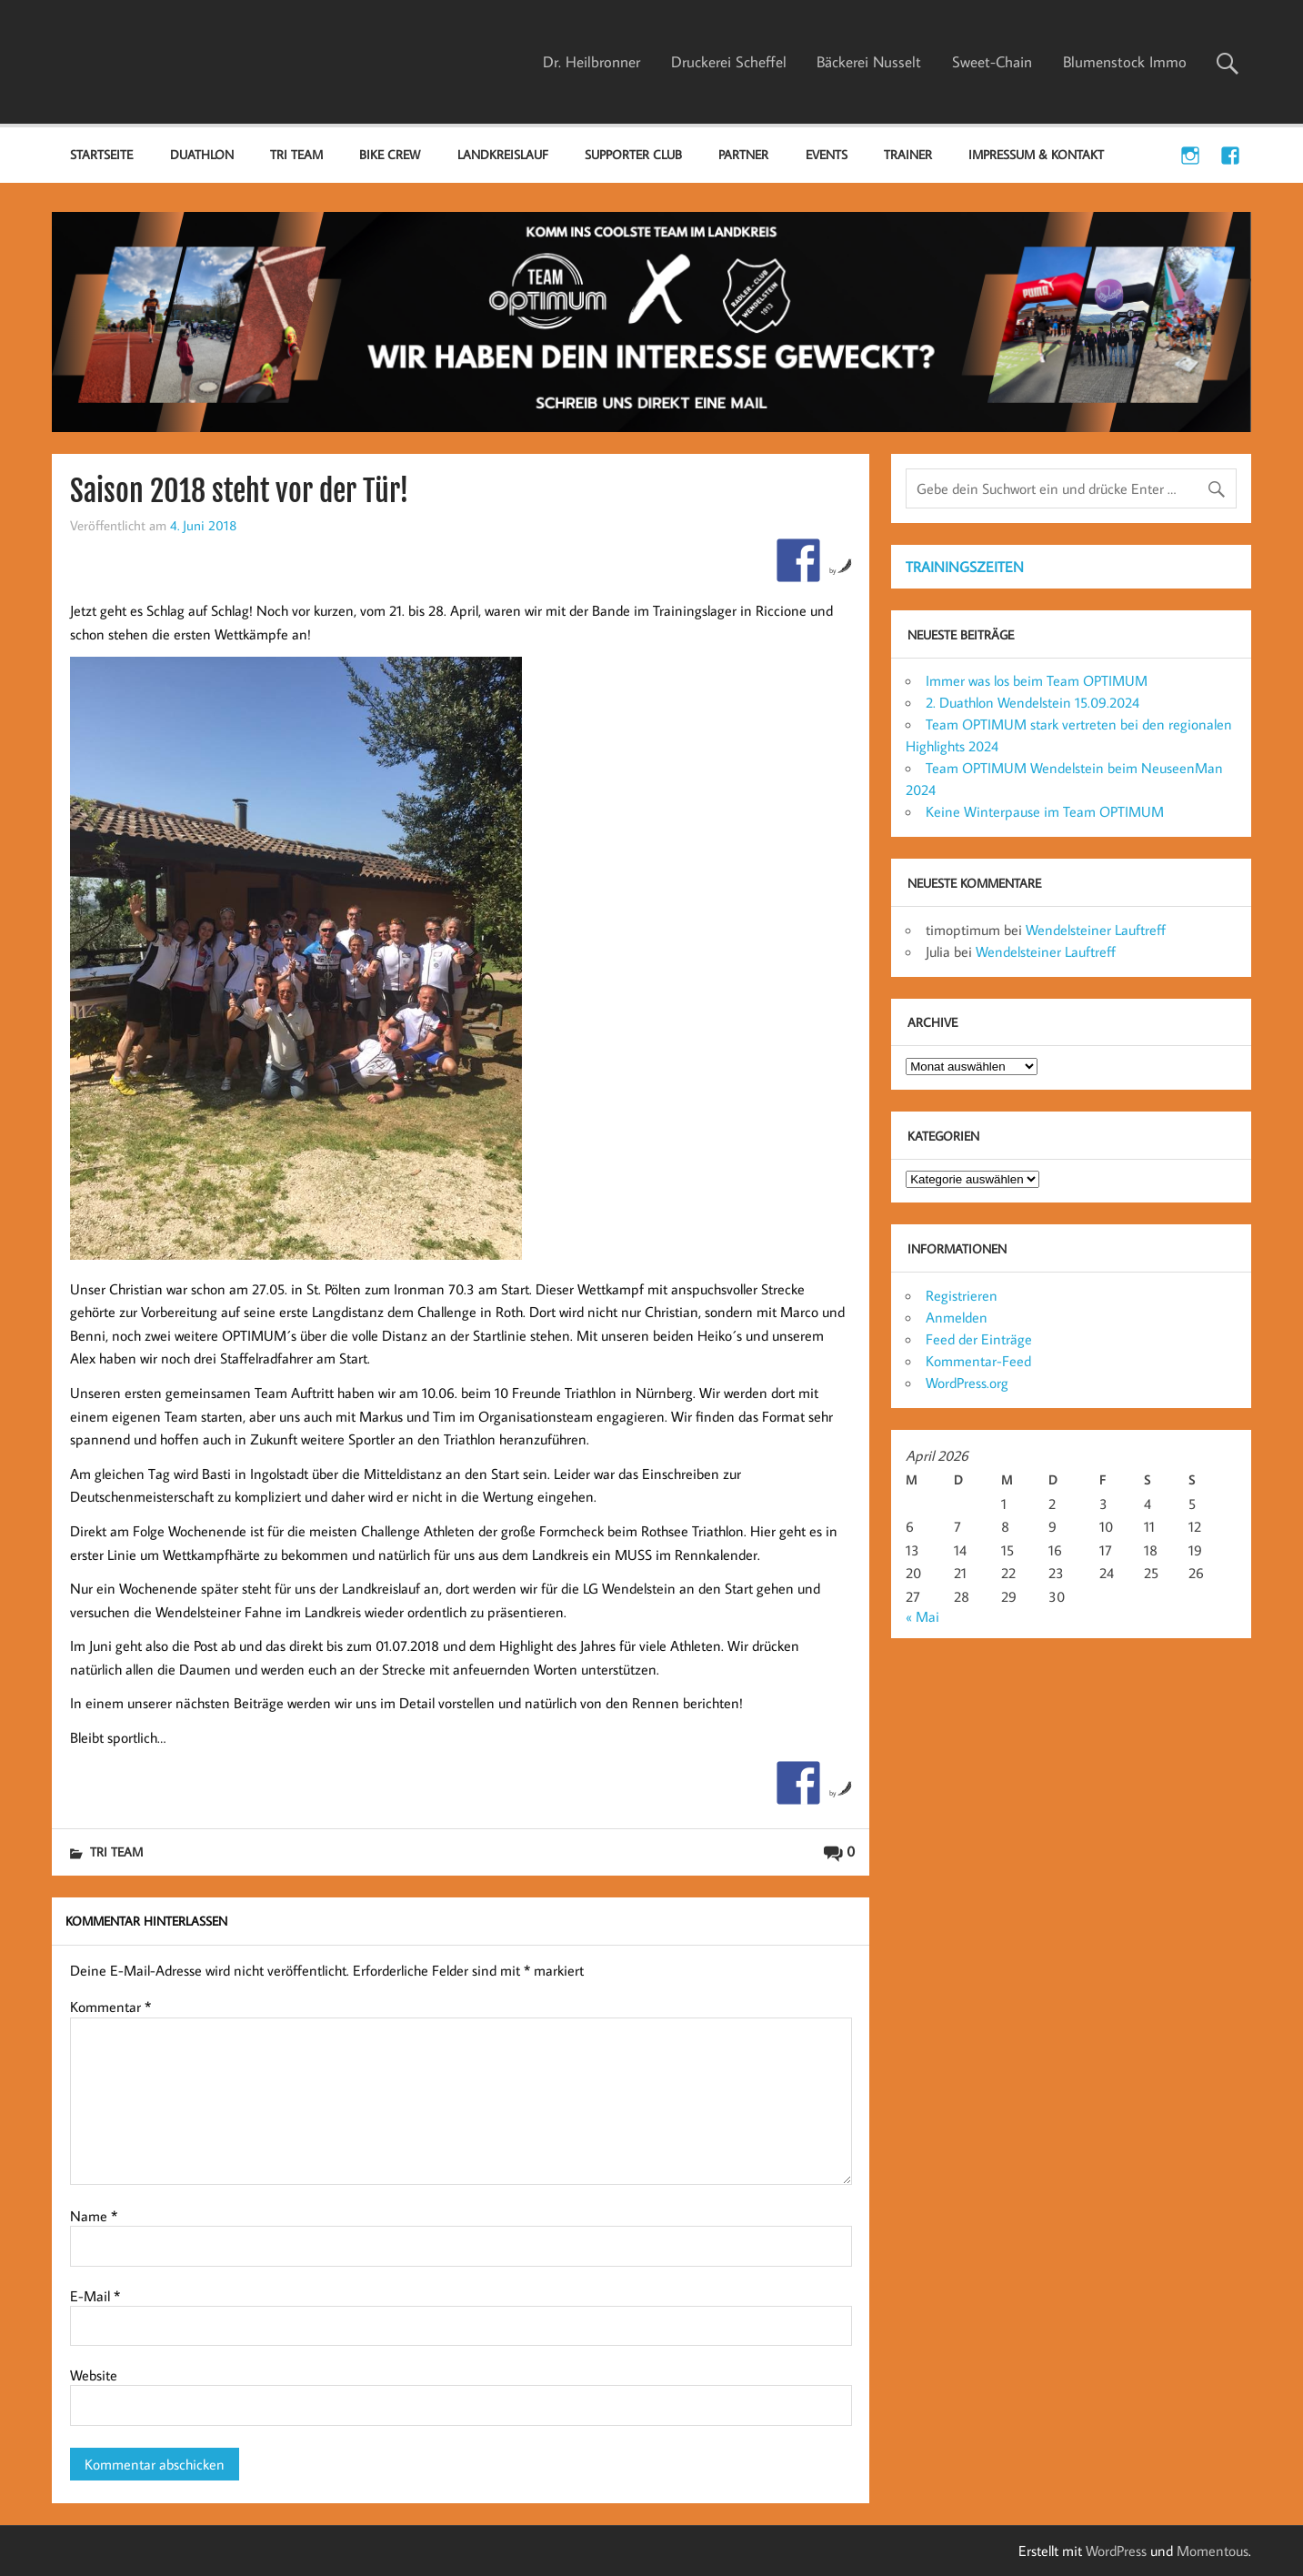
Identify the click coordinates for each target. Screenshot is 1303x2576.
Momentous (1212, 2550)
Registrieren (961, 1295)
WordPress (1116, 2550)
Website (93, 2375)
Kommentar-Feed (978, 1361)
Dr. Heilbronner (591, 62)
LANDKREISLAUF (502, 154)
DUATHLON (202, 154)
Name (93, 2216)
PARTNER (743, 154)
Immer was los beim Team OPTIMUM (1037, 680)
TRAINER (908, 154)
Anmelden (956, 1317)
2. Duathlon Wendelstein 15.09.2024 (1032, 702)
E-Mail (95, 2296)
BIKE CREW (389, 154)
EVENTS (826, 154)
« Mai (922, 1616)
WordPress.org (967, 1383)
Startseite (101, 154)
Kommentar (110, 2006)
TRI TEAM (296, 154)
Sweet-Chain (992, 62)
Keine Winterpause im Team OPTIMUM (1045, 811)
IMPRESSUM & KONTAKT (1036, 154)
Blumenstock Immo (1125, 62)
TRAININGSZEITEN (965, 567)
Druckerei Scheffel (729, 62)
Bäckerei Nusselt (869, 62)
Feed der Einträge (979, 1339)
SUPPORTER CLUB (633, 154)
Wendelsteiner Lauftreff (1096, 930)
